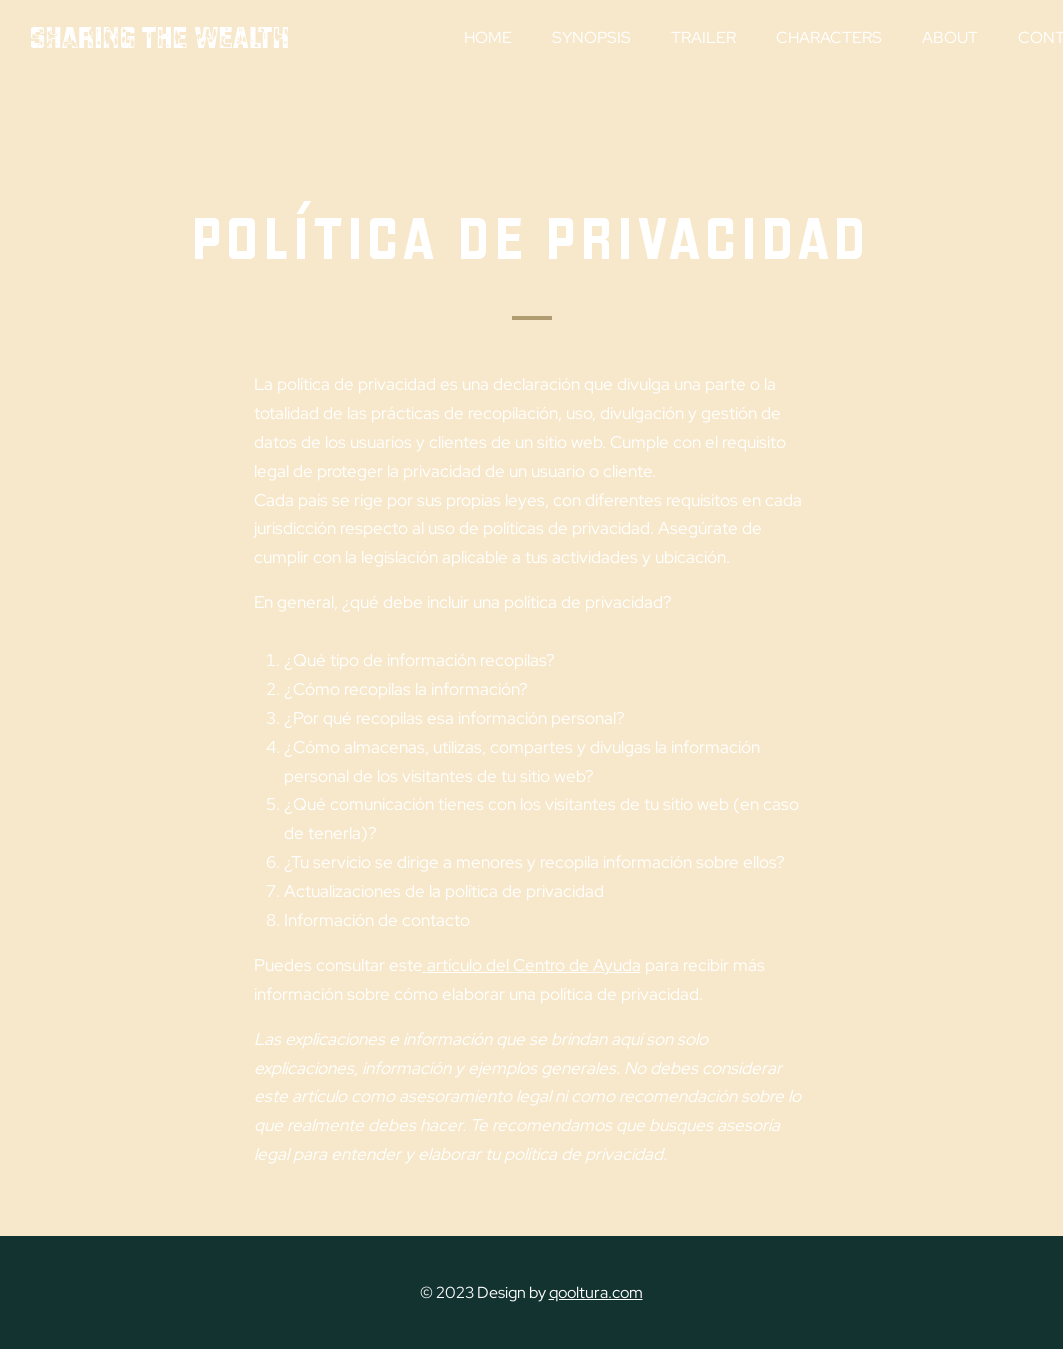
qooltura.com (596, 1292)
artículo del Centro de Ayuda (534, 965)
